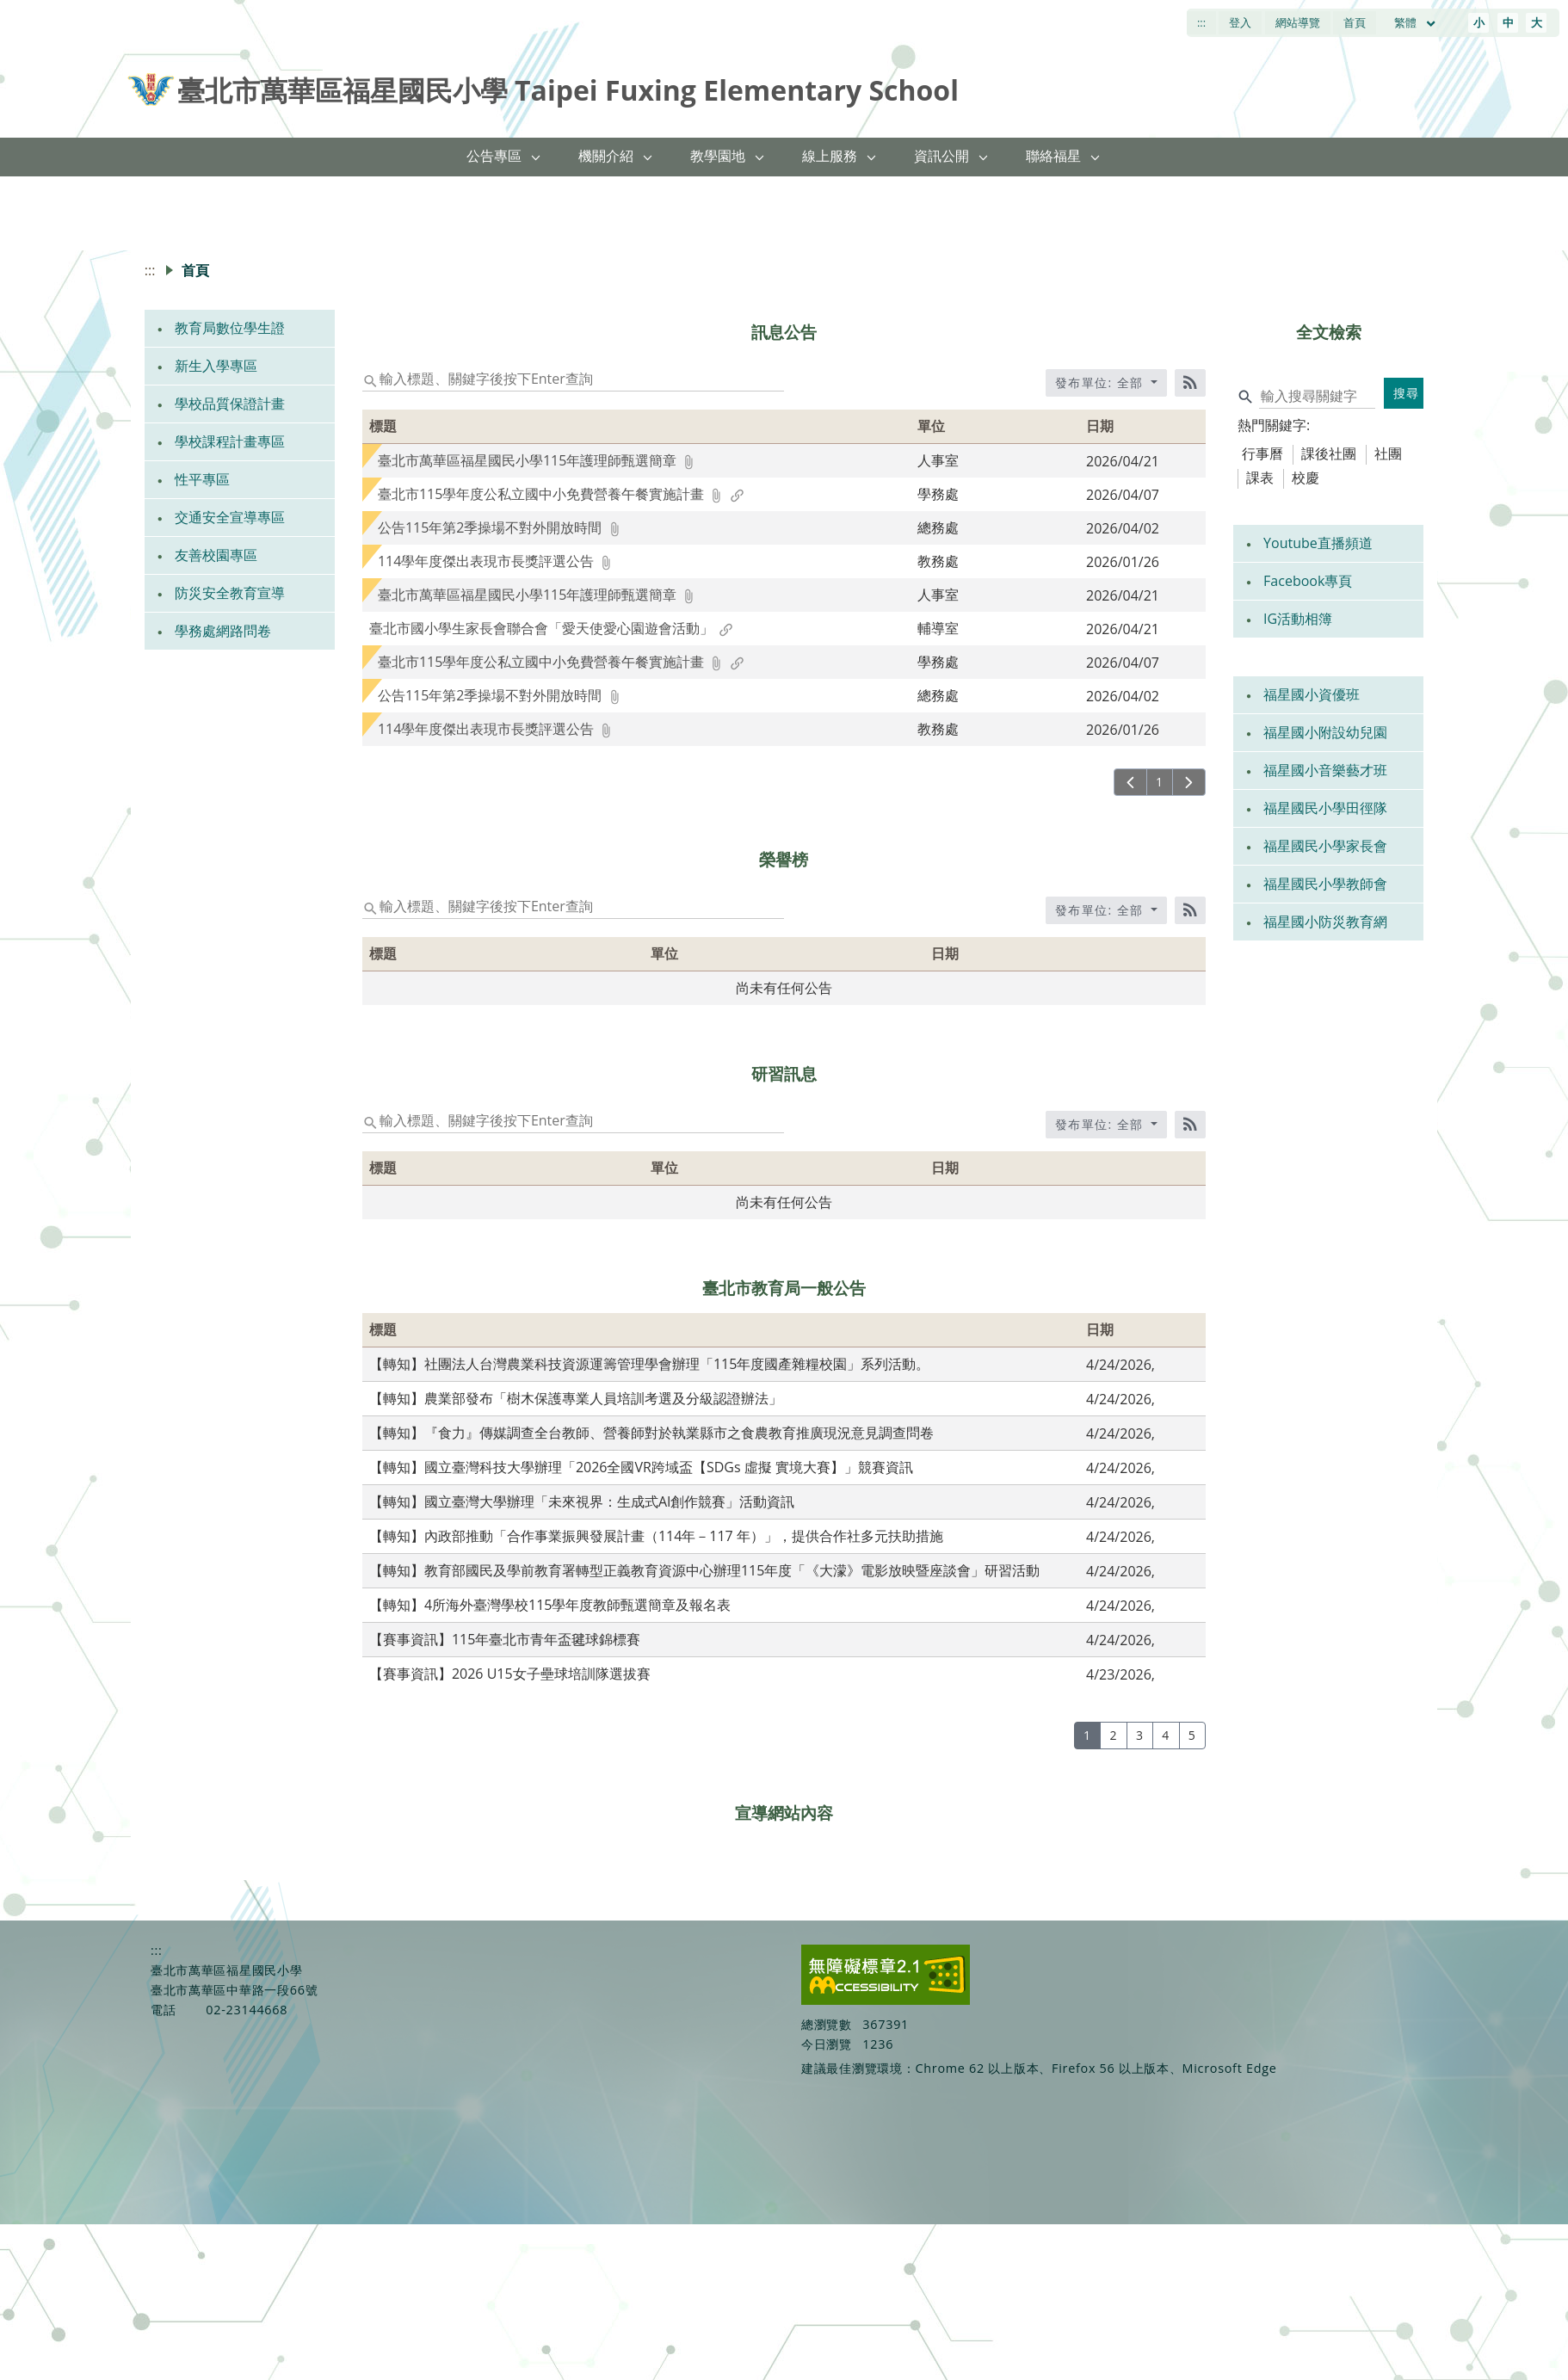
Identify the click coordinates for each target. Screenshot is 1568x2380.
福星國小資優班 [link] (1311, 694)
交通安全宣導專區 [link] (230, 517)
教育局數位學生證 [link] (230, 327)
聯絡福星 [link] (1053, 155)
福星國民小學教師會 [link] (1325, 883)
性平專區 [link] (202, 479)
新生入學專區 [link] (216, 365)
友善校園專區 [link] (216, 555)
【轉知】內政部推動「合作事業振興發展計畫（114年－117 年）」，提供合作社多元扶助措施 (656, 1535)
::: (1201, 22)
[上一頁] (1130, 782)
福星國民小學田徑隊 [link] (1325, 807)
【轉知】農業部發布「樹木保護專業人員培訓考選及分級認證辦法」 (575, 1398)
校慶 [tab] (1305, 477)
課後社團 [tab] (1328, 453)
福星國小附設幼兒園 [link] (1325, 732)
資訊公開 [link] (941, 155)
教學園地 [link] (717, 155)
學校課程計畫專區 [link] (230, 441)
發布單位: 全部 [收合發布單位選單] (1101, 382)
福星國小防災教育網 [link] (1325, 921)
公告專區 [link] (494, 155)
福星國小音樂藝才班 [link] (1325, 770)
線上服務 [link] (829, 155)
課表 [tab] (1260, 477)
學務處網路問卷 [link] (223, 630)
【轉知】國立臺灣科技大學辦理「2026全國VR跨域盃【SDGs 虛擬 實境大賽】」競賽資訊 (641, 1467)
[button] (536, 156)
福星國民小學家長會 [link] (1325, 845)
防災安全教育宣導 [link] (230, 592)
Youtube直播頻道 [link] (1318, 542)
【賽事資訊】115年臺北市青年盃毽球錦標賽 (504, 1639)
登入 (1240, 22)
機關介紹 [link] (605, 155)
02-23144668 (246, 2009)
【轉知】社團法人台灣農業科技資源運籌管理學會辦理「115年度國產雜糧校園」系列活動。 (649, 1363)
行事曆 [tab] (1262, 453)
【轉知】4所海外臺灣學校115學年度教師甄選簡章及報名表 (550, 1604)
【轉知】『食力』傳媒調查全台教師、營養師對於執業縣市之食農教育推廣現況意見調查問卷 (651, 1432)
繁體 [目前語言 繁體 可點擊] (1415, 22)
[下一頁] (1189, 782)
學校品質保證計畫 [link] (230, 403)
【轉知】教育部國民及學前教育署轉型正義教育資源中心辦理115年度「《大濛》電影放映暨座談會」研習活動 (704, 1570)
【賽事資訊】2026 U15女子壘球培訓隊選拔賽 (510, 1673)
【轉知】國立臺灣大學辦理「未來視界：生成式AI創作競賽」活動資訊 (582, 1501)
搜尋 (1406, 393)
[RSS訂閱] (1190, 383)
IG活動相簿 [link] (1297, 618)
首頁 (1354, 22)
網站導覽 (1297, 22)
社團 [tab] (1388, 453)
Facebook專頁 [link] (1307, 580)
